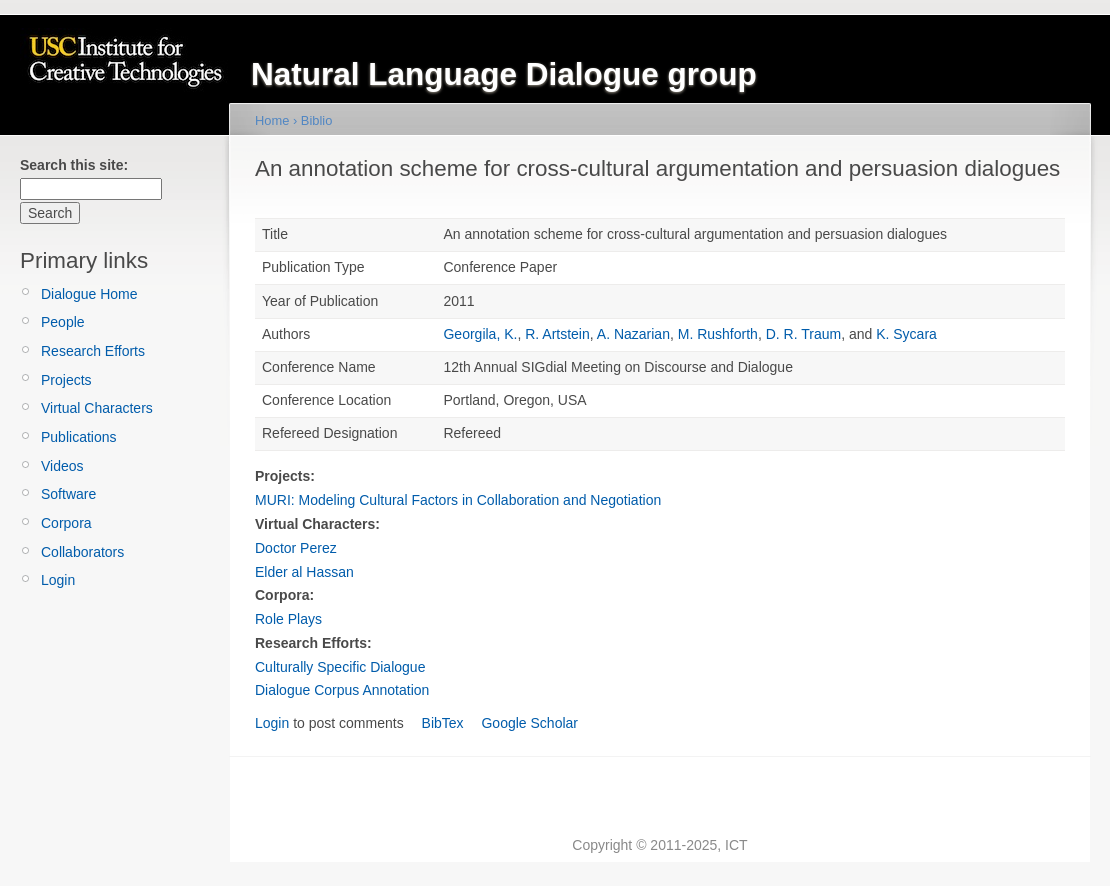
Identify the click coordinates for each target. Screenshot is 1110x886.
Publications (79, 437)
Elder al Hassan (304, 572)
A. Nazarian (633, 334)
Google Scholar (529, 723)
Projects (66, 380)
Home (272, 120)
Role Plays (288, 619)
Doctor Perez (296, 548)
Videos (62, 466)
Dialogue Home (89, 294)
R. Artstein (557, 334)
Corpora (66, 523)
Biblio (317, 120)
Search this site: (74, 165)
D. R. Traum (803, 334)
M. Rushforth (718, 334)
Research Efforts (93, 351)
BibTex (443, 723)
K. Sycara (906, 334)
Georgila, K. (480, 334)
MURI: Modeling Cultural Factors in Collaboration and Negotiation (458, 500)
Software (68, 494)
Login (58, 580)
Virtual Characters (97, 408)
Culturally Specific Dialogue (340, 667)
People (63, 322)
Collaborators (82, 552)
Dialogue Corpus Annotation (342, 690)
